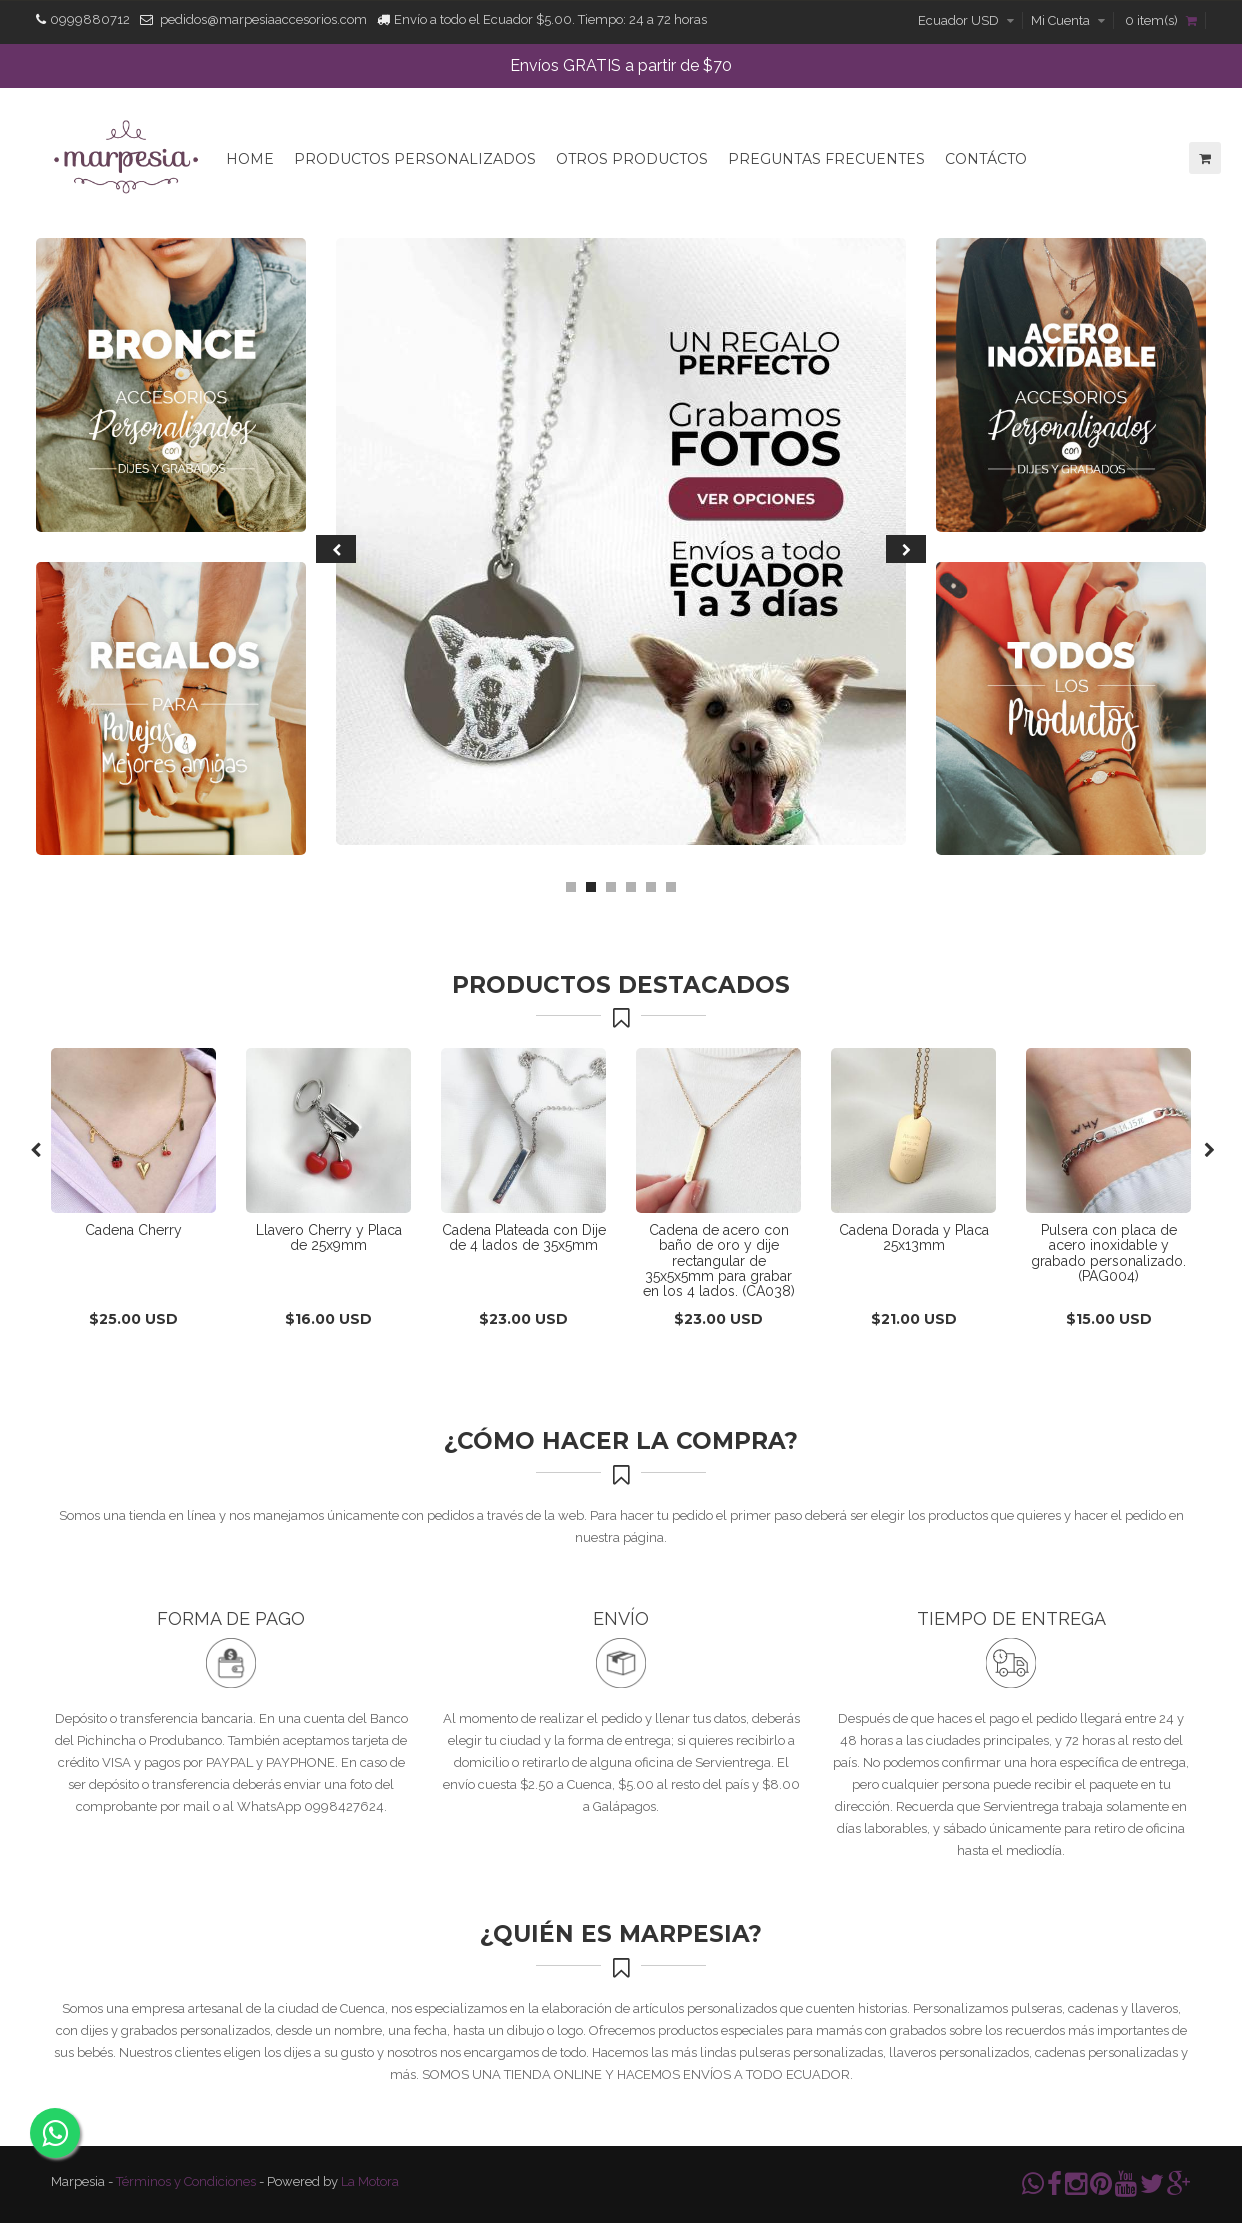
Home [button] (250, 159)
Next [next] (906, 549)
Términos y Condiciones (186, 2181)
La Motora (370, 2181)
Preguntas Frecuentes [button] (826, 159)
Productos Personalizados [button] (415, 159)
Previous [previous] (336, 549)
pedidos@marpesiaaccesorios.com (263, 19)
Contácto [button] (986, 159)
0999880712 (90, 19)
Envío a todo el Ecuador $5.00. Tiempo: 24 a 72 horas (550, 19)
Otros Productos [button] (632, 159)
